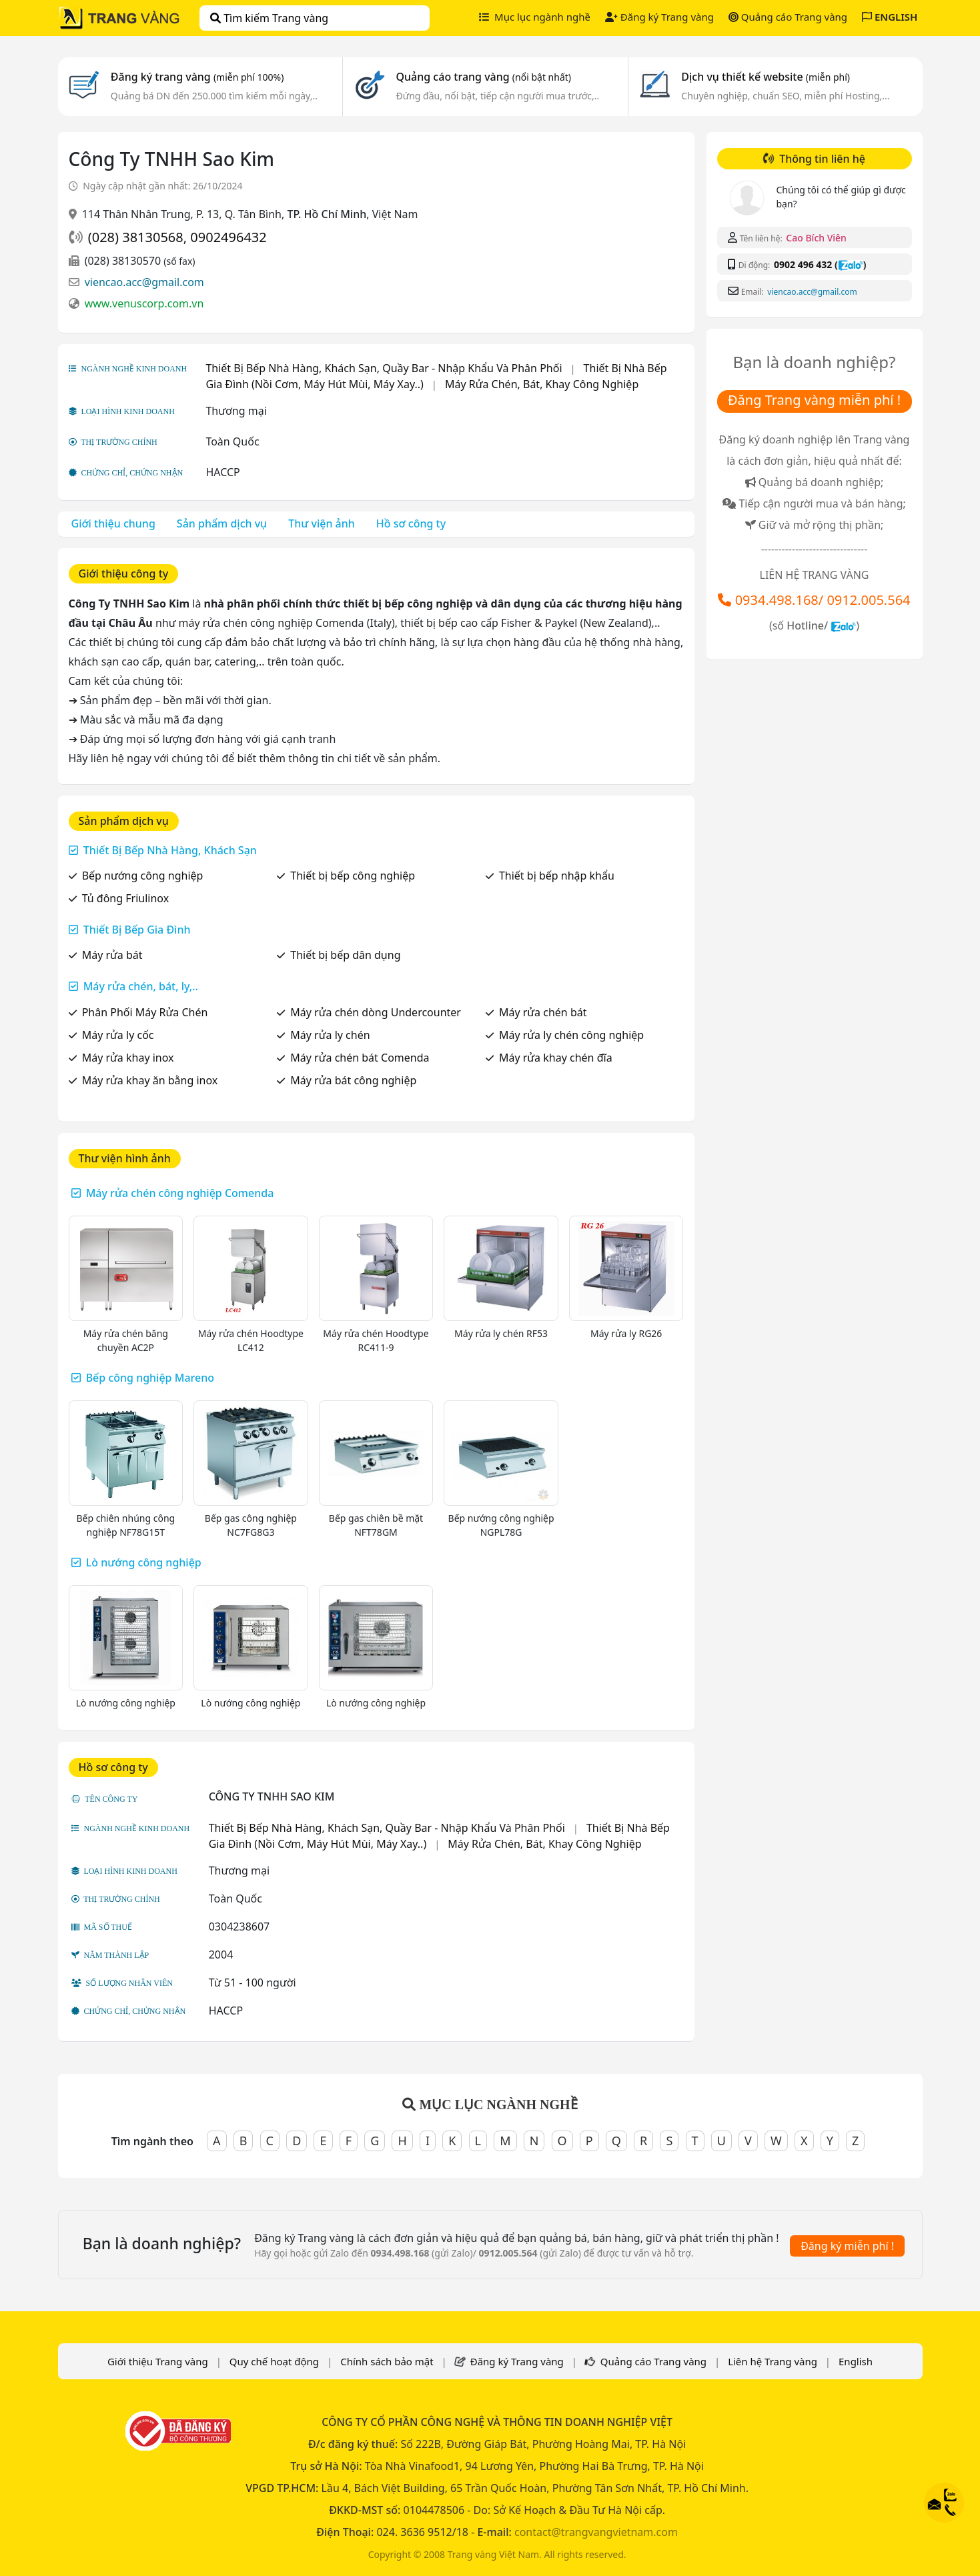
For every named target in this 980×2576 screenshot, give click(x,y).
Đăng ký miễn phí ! (847, 2246)
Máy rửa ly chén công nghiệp (571, 1035)
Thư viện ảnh (321, 523)
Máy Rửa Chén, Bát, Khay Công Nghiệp (541, 384)
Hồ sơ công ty (411, 523)
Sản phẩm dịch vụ (222, 523)
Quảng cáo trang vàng (483, 76)
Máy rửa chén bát (543, 1012)
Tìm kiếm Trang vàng (269, 18)
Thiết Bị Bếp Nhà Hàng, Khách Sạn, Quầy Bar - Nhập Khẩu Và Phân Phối (383, 368)
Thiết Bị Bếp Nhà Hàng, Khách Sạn (170, 850)
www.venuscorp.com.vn (144, 303)
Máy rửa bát (112, 955)
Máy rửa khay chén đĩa (555, 1057)
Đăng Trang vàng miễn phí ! (814, 400)
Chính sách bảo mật (387, 2361)
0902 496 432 (803, 264)
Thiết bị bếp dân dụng (345, 955)
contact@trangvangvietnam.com (596, 2532)
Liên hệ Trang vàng (772, 2361)
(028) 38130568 (135, 237)
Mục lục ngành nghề (534, 16)
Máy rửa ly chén (330, 1035)
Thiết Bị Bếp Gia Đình (137, 929)
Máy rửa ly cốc (118, 1035)
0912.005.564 (868, 600)
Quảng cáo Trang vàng (787, 16)
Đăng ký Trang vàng (659, 16)
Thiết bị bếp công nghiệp (352, 875)
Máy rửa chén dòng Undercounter (375, 1012)
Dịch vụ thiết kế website (765, 76)
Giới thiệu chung (113, 523)
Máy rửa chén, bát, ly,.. (140, 986)
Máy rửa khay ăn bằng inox (150, 1080)
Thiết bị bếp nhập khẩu (556, 875)
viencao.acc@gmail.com (144, 282)
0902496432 (228, 237)
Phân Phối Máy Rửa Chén (145, 1012)
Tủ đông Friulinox (125, 898)
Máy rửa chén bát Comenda (359, 1057)
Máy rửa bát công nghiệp (353, 1080)
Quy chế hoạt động (274, 2361)
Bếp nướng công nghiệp (142, 875)
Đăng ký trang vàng (197, 76)
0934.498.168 (777, 600)
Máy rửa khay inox (128, 1057)
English (856, 2361)
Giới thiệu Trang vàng (157, 2361)
